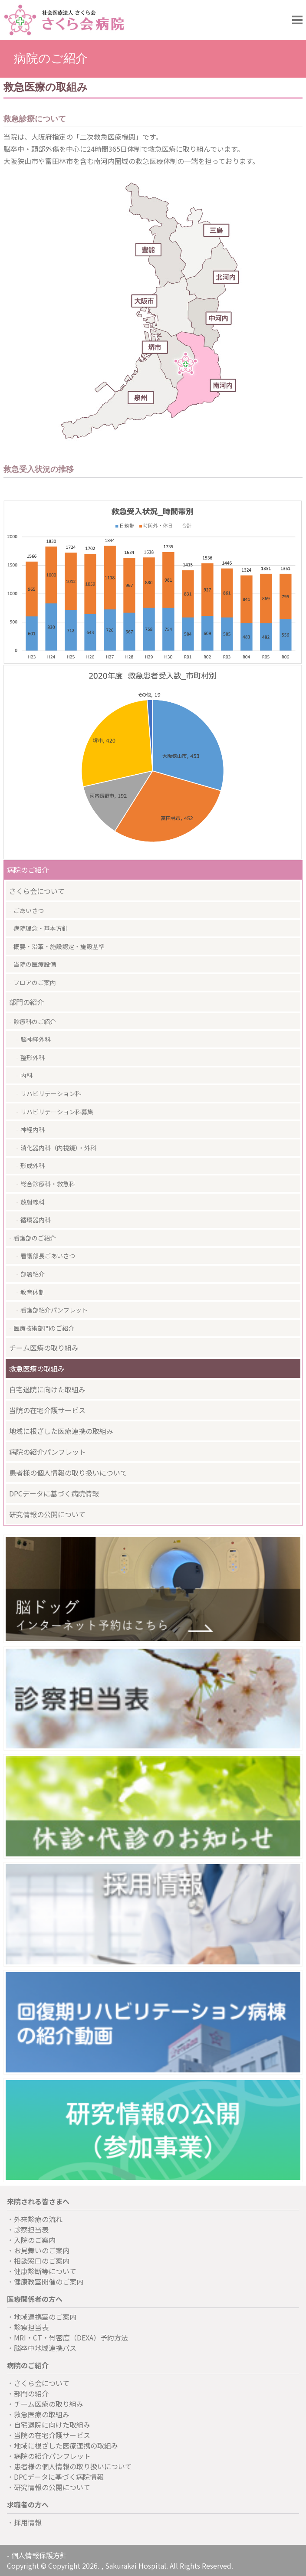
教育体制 (32, 1292)
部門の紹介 (26, 1002)
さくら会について (37, 891)
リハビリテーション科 (50, 1093)
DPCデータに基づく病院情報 (54, 1493)
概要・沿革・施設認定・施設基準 (59, 946)
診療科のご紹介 (34, 1021)
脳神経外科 (35, 1039)
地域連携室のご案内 (45, 2316)
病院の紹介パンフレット (47, 1452)
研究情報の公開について (47, 1514)
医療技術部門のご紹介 (43, 1328)
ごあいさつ (28, 910)
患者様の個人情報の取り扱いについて (68, 1472)
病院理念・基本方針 (40, 928)
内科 (26, 1075)
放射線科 (32, 1202)
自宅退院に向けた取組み (47, 1389)
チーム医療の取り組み (44, 1347)
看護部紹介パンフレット (54, 1310)
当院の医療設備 (34, 964)
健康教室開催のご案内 (48, 2281)
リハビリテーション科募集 (56, 1111)
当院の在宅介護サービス (47, 1410)
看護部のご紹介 (34, 1238)
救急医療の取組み (37, 1368)
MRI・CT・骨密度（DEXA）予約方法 (71, 2337)
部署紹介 (32, 1274)
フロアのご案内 (34, 982)
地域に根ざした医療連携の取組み (61, 1431)
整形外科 (32, 1057)
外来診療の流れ (38, 2219)
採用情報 (28, 2522)
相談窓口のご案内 (41, 2260)
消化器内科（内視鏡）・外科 (58, 1147)
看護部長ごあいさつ (47, 1255)
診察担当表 (31, 2229)
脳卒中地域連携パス (45, 2348)
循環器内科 (35, 1219)
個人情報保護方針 (39, 2555)
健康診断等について (45, 2271)
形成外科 (32, 1165)
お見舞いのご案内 (41, 2250)
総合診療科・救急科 (47, 1183)
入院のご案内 (35, 2240)
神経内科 (32, 1129)
